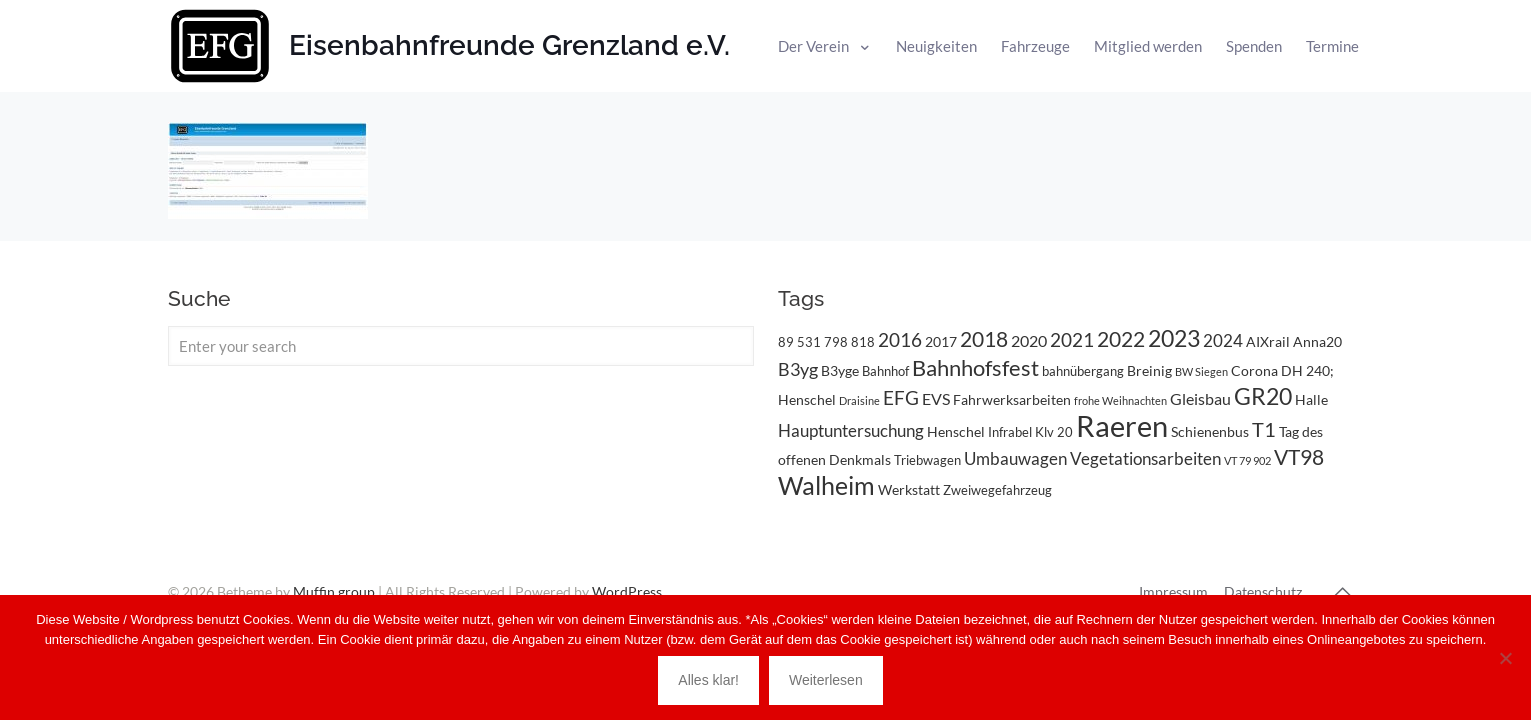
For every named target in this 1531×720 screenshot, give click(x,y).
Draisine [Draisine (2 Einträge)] (859, 400)
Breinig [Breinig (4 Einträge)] (1149, 370)
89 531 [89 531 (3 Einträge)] (799, 342)
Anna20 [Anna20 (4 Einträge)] (1317, 341)
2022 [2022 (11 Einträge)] (1121, 338)
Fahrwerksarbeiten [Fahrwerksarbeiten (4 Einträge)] (1012, 399)
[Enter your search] (461, 346)
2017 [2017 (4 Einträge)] (941, 341)
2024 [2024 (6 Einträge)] (1223, 340)
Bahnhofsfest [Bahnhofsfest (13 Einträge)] (975, 367)
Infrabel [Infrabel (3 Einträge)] (1010, 432)
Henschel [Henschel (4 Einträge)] (956, 431)
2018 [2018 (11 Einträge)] (984, 338)
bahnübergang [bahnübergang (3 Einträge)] (1083, 371)
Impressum (1173, 591)
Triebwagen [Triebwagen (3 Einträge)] (927, 460)
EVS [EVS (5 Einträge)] (936, 398)
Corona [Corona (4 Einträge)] (1254, 370)
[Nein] (1506, 658)
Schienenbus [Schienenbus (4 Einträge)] (1210, 431)
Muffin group (334, 591)
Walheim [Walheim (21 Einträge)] (826, 485)
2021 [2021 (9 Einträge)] (1072, 339)
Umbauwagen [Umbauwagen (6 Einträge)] (1015, 458)
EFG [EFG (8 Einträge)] (901, 398)
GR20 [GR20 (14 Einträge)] (1263, 396)
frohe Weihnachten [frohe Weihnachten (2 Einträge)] (1120, 400)
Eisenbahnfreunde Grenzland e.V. (509, 45)
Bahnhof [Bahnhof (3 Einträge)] (885, 371)
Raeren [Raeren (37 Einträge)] (1122, 425)
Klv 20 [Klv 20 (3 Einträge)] (1054, 432)
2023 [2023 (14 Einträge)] (1174, 338)
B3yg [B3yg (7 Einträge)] (798, 369)
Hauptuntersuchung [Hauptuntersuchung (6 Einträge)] (851, 430)
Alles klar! (708, 680)
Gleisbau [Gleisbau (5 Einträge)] (1200, 398)
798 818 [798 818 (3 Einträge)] (849, 342)
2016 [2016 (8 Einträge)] (900, 340)
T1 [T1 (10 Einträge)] (1264, 429)
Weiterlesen (826, 680)
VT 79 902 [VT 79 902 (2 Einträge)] (1247, 460)
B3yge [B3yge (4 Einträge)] (840, 370)
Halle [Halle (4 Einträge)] (1311, 399)
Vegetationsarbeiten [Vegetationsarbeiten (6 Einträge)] (1145, 458)
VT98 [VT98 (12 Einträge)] (1299, 457)
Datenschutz (1263, 591)
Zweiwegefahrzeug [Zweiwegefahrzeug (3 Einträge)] (997, 490)
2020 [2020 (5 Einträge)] (1029, 340)
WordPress (627, 591)
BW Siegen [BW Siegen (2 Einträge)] (1201, 371)
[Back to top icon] (1343, 591)
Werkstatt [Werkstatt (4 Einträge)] (909, 489)
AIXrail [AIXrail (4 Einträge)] (1268, 341)
